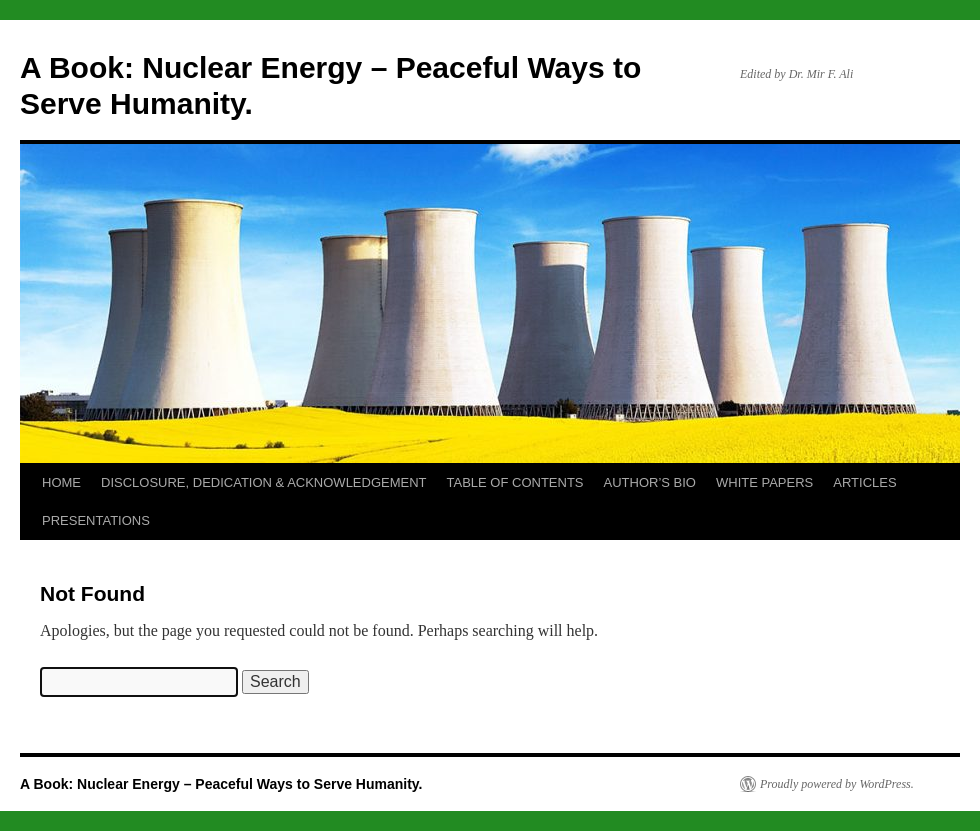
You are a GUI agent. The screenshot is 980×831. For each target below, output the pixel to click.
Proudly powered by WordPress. (837, 784)
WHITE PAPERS (764, 482)
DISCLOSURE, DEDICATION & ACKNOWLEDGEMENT (264, 482)
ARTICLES (864, 482)
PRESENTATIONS (96, 520)
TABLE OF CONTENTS (515, 482)
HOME (61, 482)
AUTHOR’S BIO (650, 482)
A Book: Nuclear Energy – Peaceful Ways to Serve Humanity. (221, 784)
